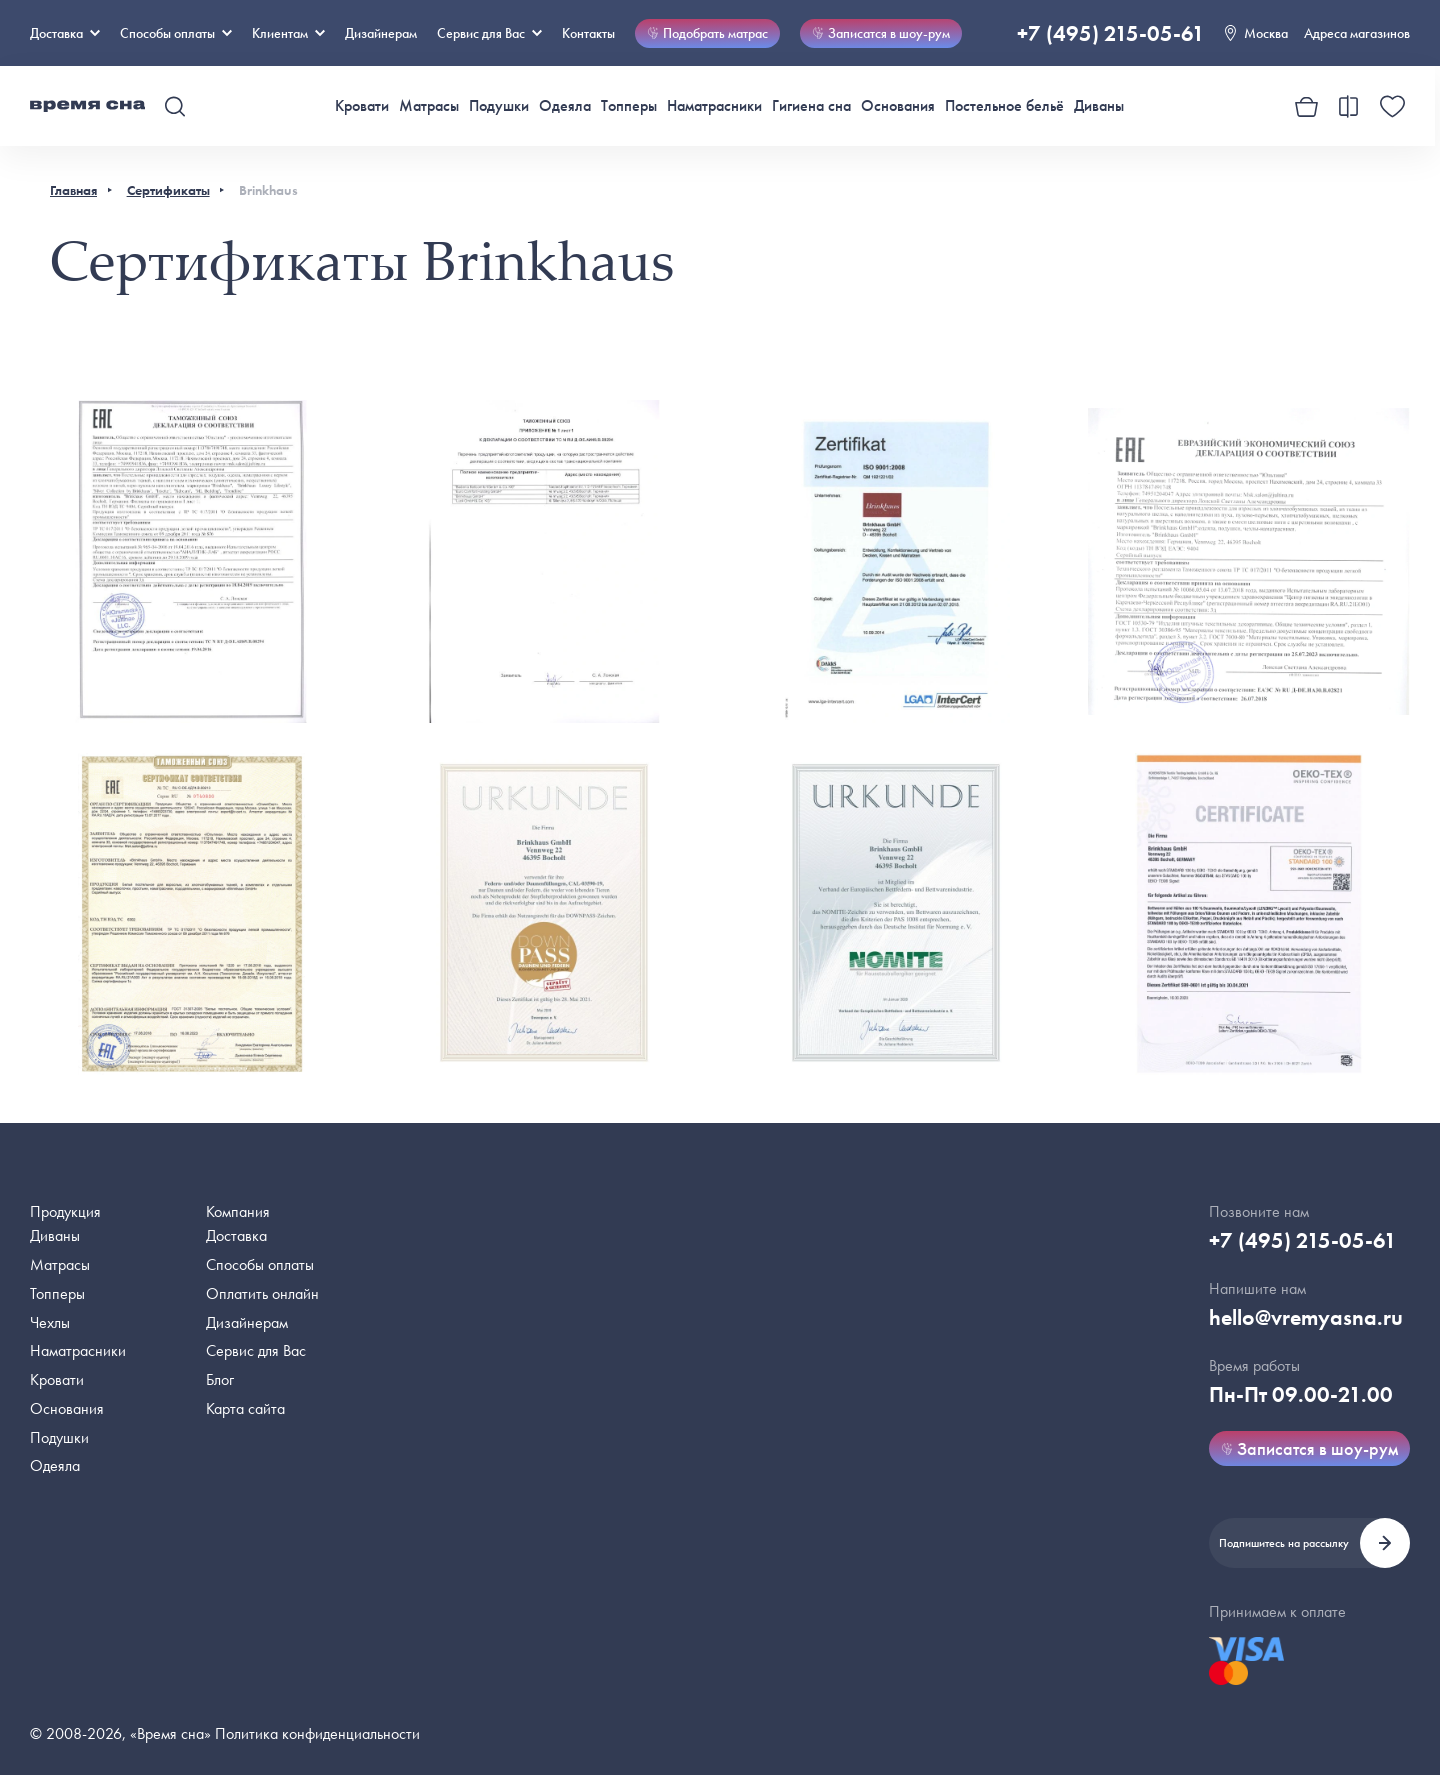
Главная (73, 190)
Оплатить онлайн (262, 1293)
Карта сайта (245, 1408)
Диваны (1099, 105)
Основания (898, 105)
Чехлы (50, 1322)
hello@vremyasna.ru (1306, 1317)
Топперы (629, 105)
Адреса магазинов (1357, 33)
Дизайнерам (381, 33)
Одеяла (565, 105)
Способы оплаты (260, 1264)
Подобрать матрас (707, 33)
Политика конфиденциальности (317, 1733)
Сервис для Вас (489, 33)
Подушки (499, 105)
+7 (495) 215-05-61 (1111, 33)
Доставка (65, 33)
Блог (220, 1379)
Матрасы (429, 105)
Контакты (588, 33)
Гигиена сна (811, 105)
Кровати (362, 105)
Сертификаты (168, 190)
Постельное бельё (1004, 105)
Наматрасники (714, 105)
